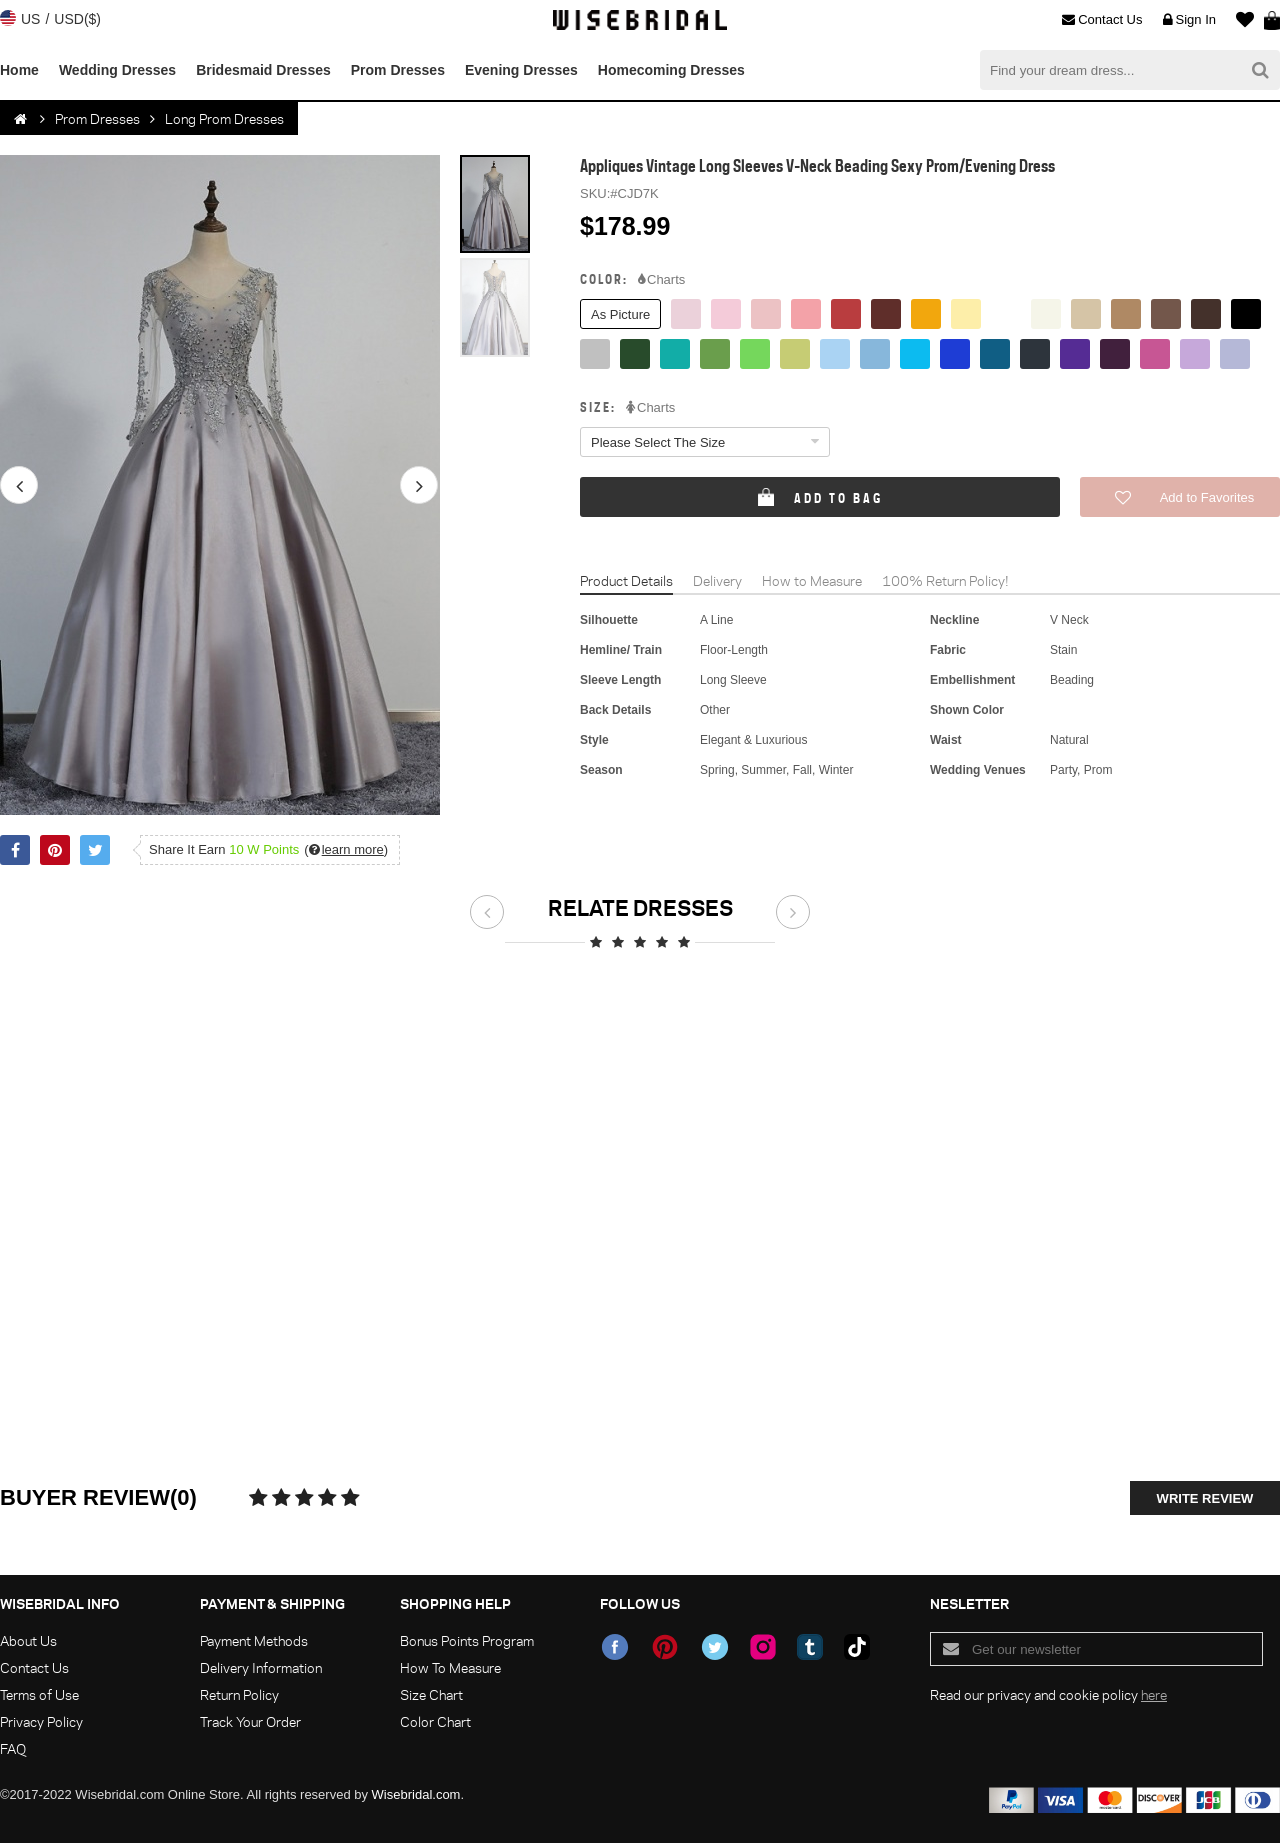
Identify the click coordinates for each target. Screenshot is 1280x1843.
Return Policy (239, 1694)
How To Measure (450, 1667)
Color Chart (435, 1721)
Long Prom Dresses (224, 118)
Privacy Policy (41, 1721)
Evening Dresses (521, 70)
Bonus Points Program (467, 1640)
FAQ (13, 1748)
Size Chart (431, 1694)
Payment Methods (254, 1640)
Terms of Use (39, 1694)
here (1154, 1694)
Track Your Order (250, 1721)
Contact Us (1102, 20)
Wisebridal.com (416, 1794)
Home (19, 70)
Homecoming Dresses (671, 70)
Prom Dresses (398, 70)
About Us (28, 1640)
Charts (661, 280)
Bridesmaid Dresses (263, 70)
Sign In (1189, 20)
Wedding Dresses (117, 70)
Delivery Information (261, 1667)
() (346, 849)
